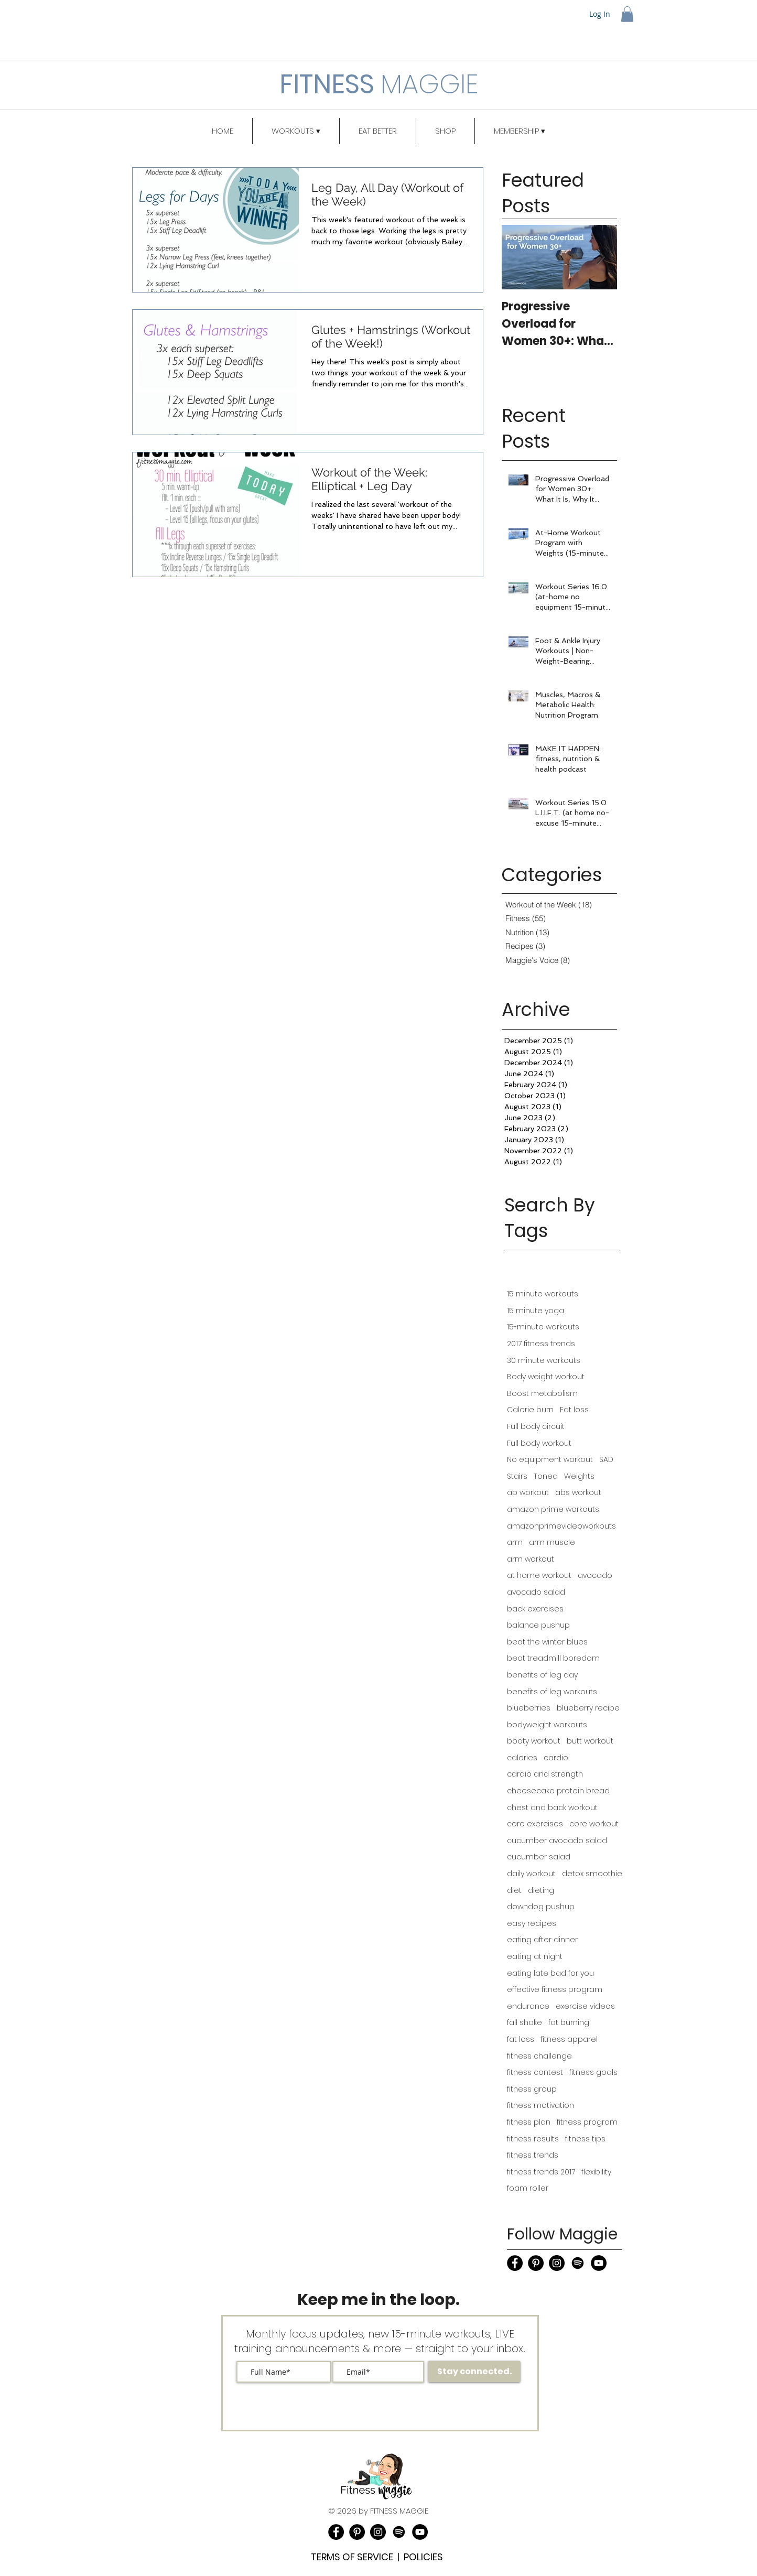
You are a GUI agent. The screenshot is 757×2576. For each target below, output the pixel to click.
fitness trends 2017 (541, 2172)
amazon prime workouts (553, 1509)
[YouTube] (599, 2263)
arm (515, 1542)
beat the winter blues (547, 1642)
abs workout (578, 1493)
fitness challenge (539, 2056)
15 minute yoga (535, 1311)
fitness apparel (569, 2039)
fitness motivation (540, 2105)
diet (514, 1891)
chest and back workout (552, 1808)
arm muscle (552, 1542)
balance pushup (538, 1625)
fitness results (533, 2139)
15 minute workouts (542, 1294)
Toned (546, 1476)
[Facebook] (515, 2263)
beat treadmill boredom (553, 1658)
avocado (595, 1576)
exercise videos (585, 2006)
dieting (541, 1891)
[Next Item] (600, 257)
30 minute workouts (543, 1361)
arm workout (530, 1559)
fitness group (532, 2089)
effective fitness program (554, 1990)
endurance (528, 2006)
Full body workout (539, 1443)
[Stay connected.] (474, 2371)
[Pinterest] (536, 2263)
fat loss (520, 2039)
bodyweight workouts (547, 1725)
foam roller (527, 2188)
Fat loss (574, 1410)
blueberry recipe (588, 1708)
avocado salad (536, 1592)
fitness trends (532, 2155)
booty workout (533, 1741)
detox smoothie (592, 1874)
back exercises (535, 1609)
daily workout (531, 1874)
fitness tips (585, 2139)
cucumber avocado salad (557, 1841)
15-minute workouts (543, 1327)
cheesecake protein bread (558, 1791)
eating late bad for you (550, 1973)
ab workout (528, 1493)
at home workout (539, 1576)
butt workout (590, 1741)
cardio (556, 1758)
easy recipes (531, 1924)
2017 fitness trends (541, 1344)
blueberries (528, 1708)
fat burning (568, 2023)
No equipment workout (550, 1460)
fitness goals (593, 2072)
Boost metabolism (542, 1394)
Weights (579, 1476)
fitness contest (535, 2072)
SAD (606, 1460)
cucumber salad (538, 1857)
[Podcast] (578, 2263)
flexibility (596, 2172)
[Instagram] (557, 2263)
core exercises (535, 1824)
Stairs (517, 1476)
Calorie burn (530, 1410)
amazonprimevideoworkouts (561, 1526)
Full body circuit (536, 1427)
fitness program (587, 2122)
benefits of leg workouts (552, 1692)
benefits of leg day (542, 1675)
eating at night (535, 1957)
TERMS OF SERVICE (352, 2556)
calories (522, 1758)
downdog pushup (541, 1907)
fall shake (524, 2023)
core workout (594, 1824)
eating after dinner (542, 1940)
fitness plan (528, 2122)
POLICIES (423, 2556)
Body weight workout (546, 1377)
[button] (627, 14)
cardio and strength (545, 1774)
